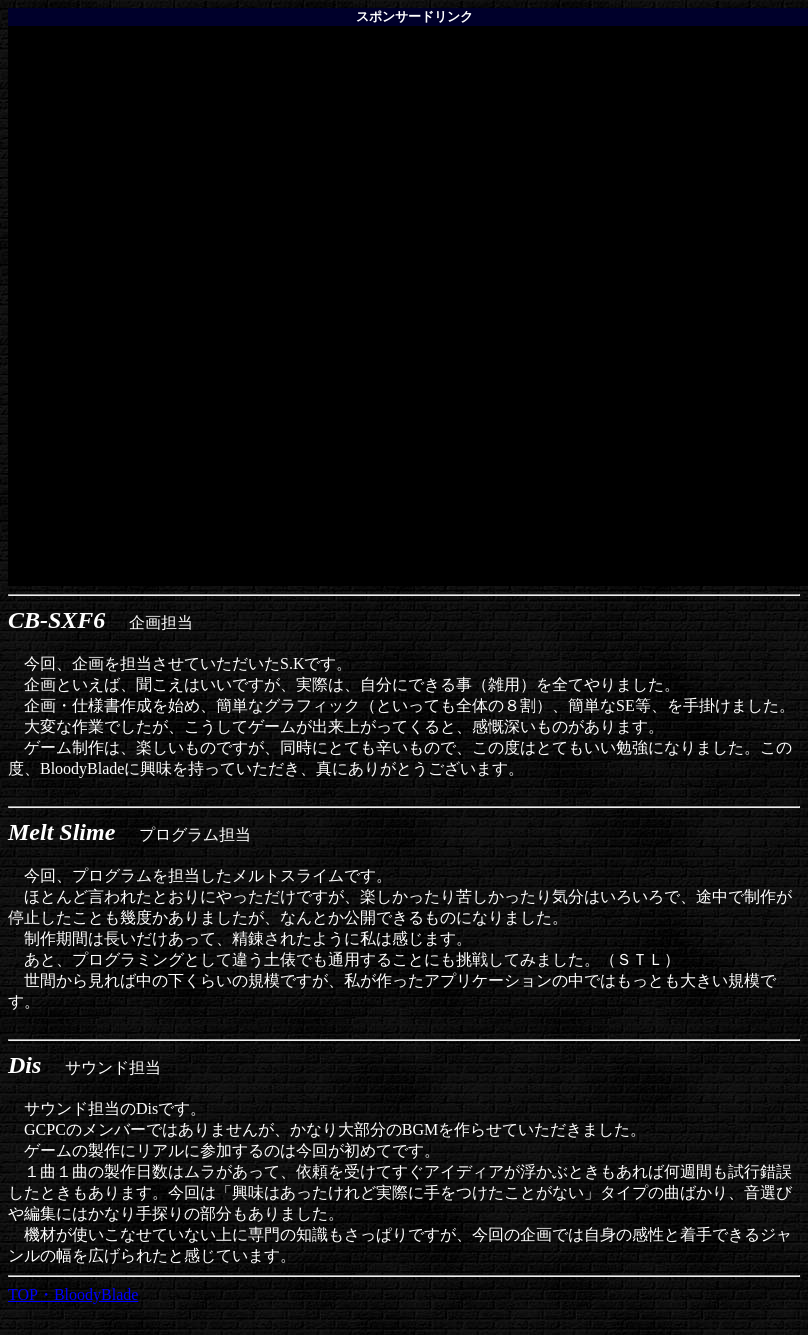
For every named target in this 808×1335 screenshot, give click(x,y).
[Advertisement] (408, 166)
